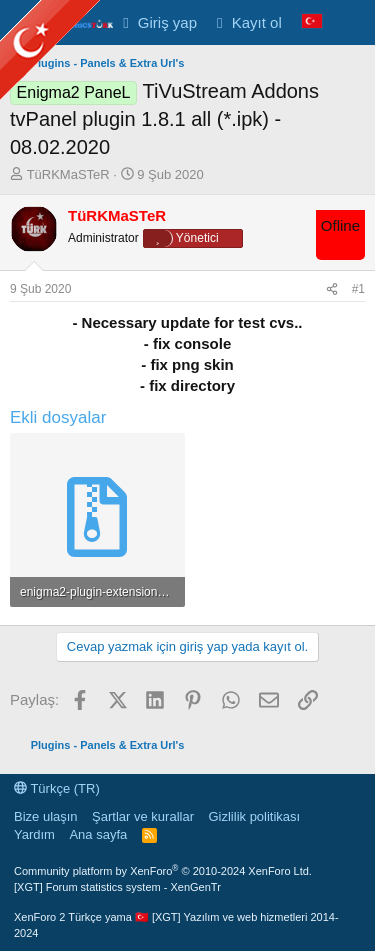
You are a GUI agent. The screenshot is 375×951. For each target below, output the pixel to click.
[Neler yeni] (351, 22)
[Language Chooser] (312, 22)
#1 (358, 289)
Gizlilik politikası (254, 816)
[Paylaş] (332, 289)
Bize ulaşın (46, 816)
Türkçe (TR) (57, 788)
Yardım (34, 834)
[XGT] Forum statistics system (117, 887)
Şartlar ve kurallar (143, 816)
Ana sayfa (98, 834)
